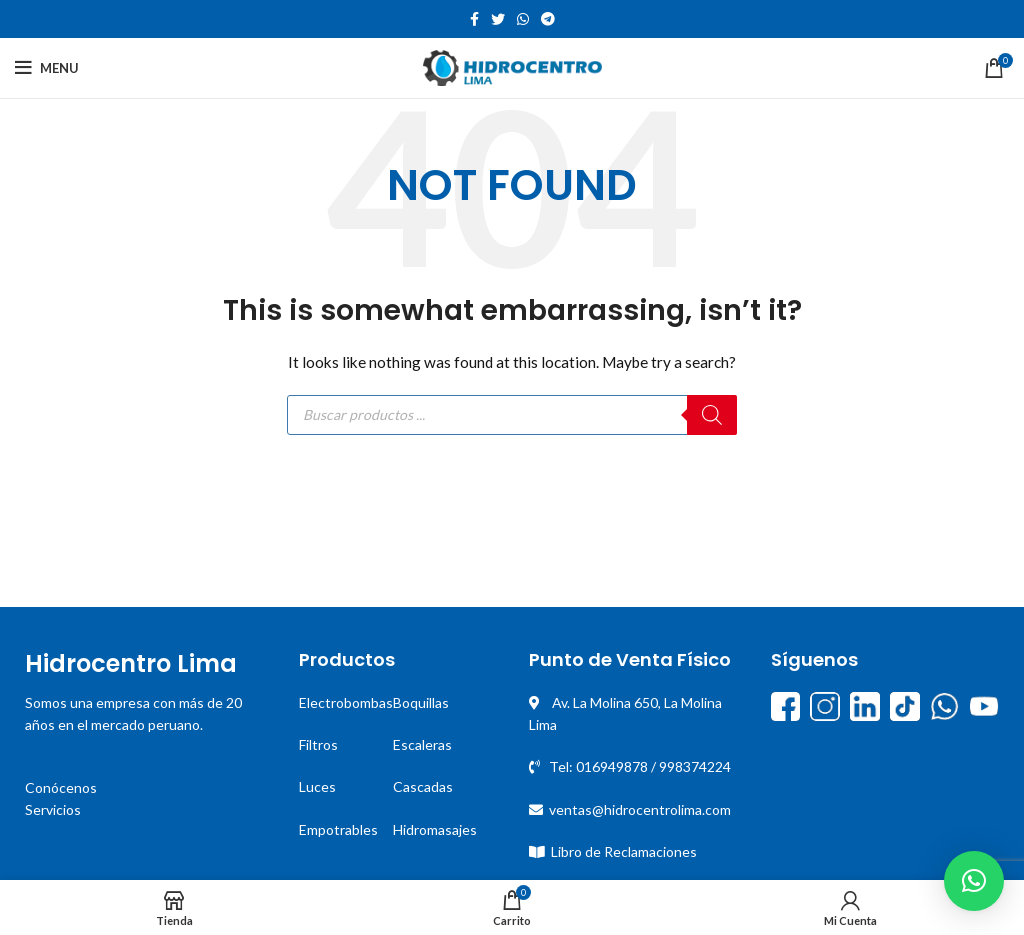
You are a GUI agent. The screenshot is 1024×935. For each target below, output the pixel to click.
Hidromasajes (435, 829)
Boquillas (421, 702)
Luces (317, 786)
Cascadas (423, 786)
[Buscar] (712, 415)
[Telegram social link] (548, 19)
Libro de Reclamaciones (624, 851)
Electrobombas (346, 702)
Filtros (318, 744)
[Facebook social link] (474, 19)
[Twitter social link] (498, 19)
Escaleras (422, 744)
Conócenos (61, 787)
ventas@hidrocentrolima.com (640, 809)
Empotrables (338, 829)
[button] (974, 881)
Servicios (53, 809)
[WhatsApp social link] (523, 19)
